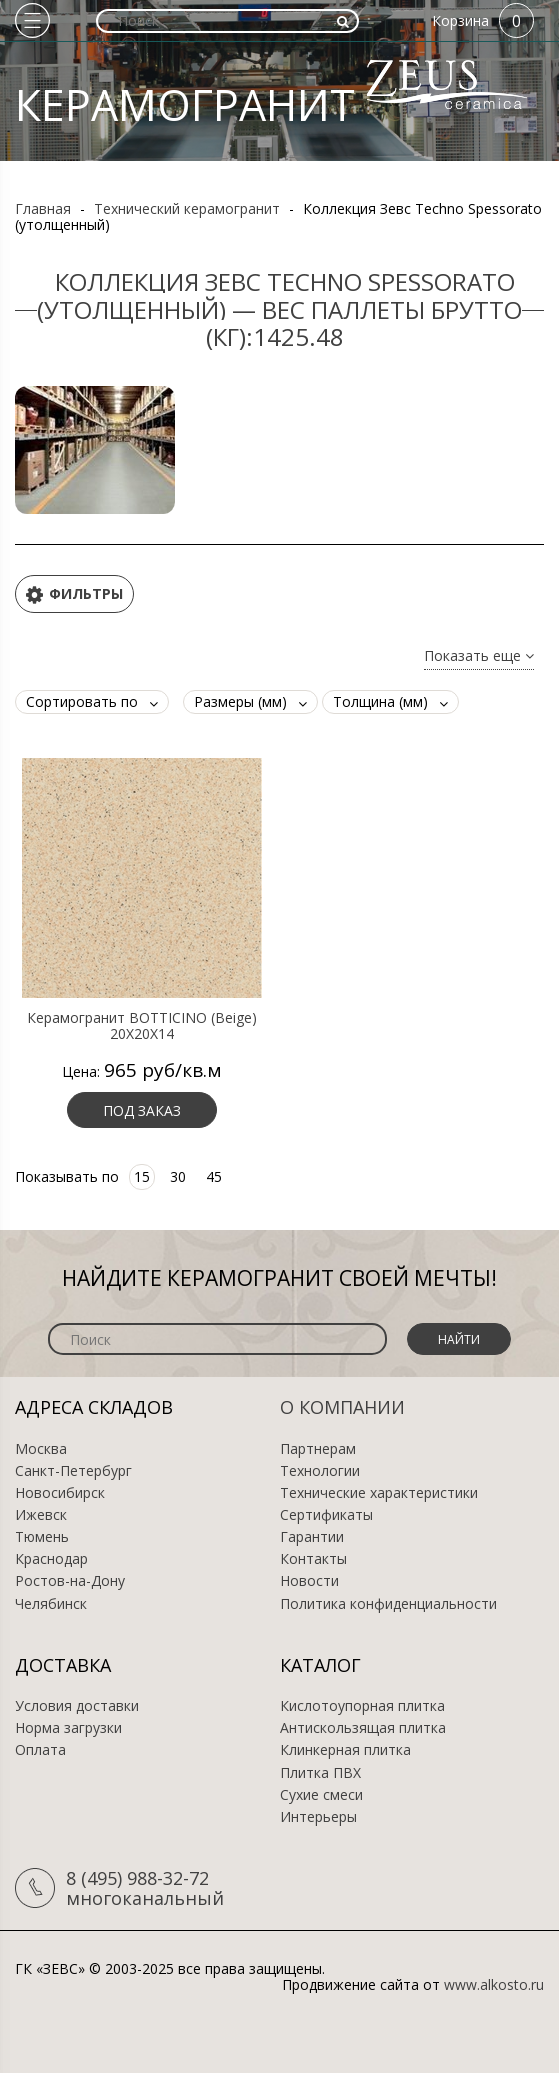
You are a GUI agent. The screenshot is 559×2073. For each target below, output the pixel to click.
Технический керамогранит (187, 208)
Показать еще (479, 656)
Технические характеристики (379, 1493)
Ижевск (41, 1515)
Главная (43, 208)
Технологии (320, 1471)
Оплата (40, 1750)
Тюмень (42, 1537)
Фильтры (74, 594)
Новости (309, 1581)
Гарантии (312, 1537)
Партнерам (318, 1449)
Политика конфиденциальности (388, 1604)
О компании (342, 1407)
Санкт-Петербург (73, 1471)
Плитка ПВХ (320, 1773)
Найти (459, 1339)
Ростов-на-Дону (70, 1581)
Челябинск (51, 1604)
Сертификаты (326, 1515)
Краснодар (51, 1559)
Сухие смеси (321, 1795)
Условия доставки (77, 1706)
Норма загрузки (68, 1728)
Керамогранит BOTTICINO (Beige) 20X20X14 (142, 1026)
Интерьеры (318, 1817)
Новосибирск (60, 1493)
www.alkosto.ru (494, 1984)
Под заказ (142, 1110)
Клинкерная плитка (345, 1750)
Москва (41, 1449)
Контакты (313, 1559)
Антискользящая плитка (363, 1728)
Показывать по (67, 1176)
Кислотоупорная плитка (362, 1706)
